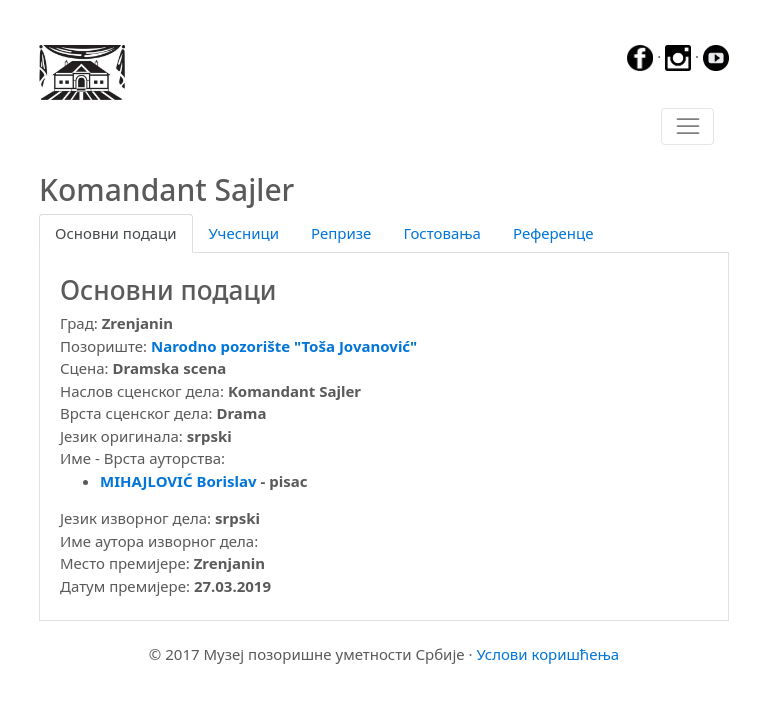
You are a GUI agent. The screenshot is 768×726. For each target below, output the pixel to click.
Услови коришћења (547, 654)
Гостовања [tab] (442, 233)
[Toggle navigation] (687, 127)
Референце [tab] (553, 233)
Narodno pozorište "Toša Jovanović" (284, 346)
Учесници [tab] (244, 233)
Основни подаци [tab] (116, 233)
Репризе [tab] (341, 233)
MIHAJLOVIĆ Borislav (178, 481)
